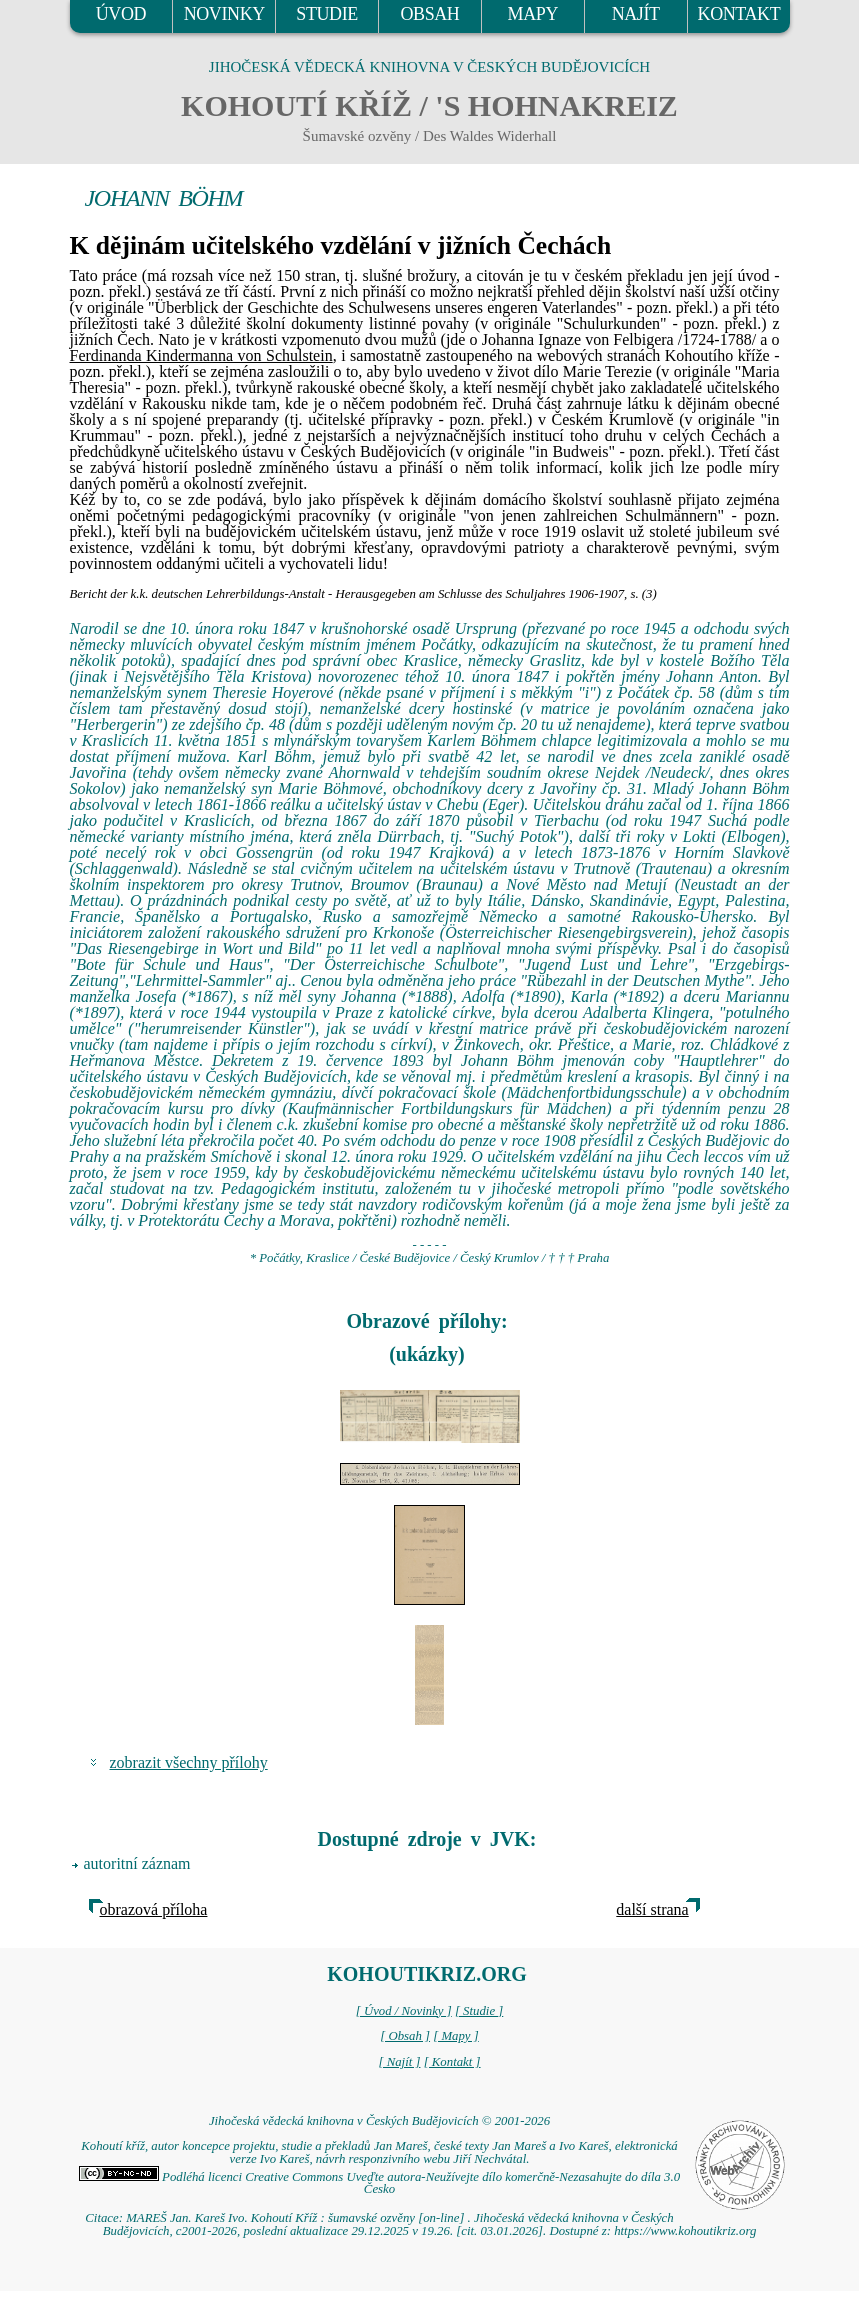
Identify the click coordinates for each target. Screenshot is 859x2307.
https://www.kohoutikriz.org (685, 2231)
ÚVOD (121, 14)
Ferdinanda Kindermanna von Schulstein (201, 355)
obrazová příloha (154, 1909)
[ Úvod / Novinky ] (404, 2011)
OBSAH (429, 14)
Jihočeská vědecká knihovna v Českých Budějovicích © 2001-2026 (379, 2121)
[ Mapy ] (456, 2036)
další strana (652, 1909)
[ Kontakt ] (452, 2062)
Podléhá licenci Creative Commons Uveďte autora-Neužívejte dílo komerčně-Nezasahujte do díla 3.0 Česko (379, 2183)
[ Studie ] (479, 2011)
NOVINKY (224, 14)
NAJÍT (636, 14)
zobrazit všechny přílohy (189, 1762)
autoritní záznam (137, 1863)
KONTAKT (739, 14)
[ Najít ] (399, 2062)
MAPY (533, 14)
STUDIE (327, 14)
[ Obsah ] (405, 2036)
